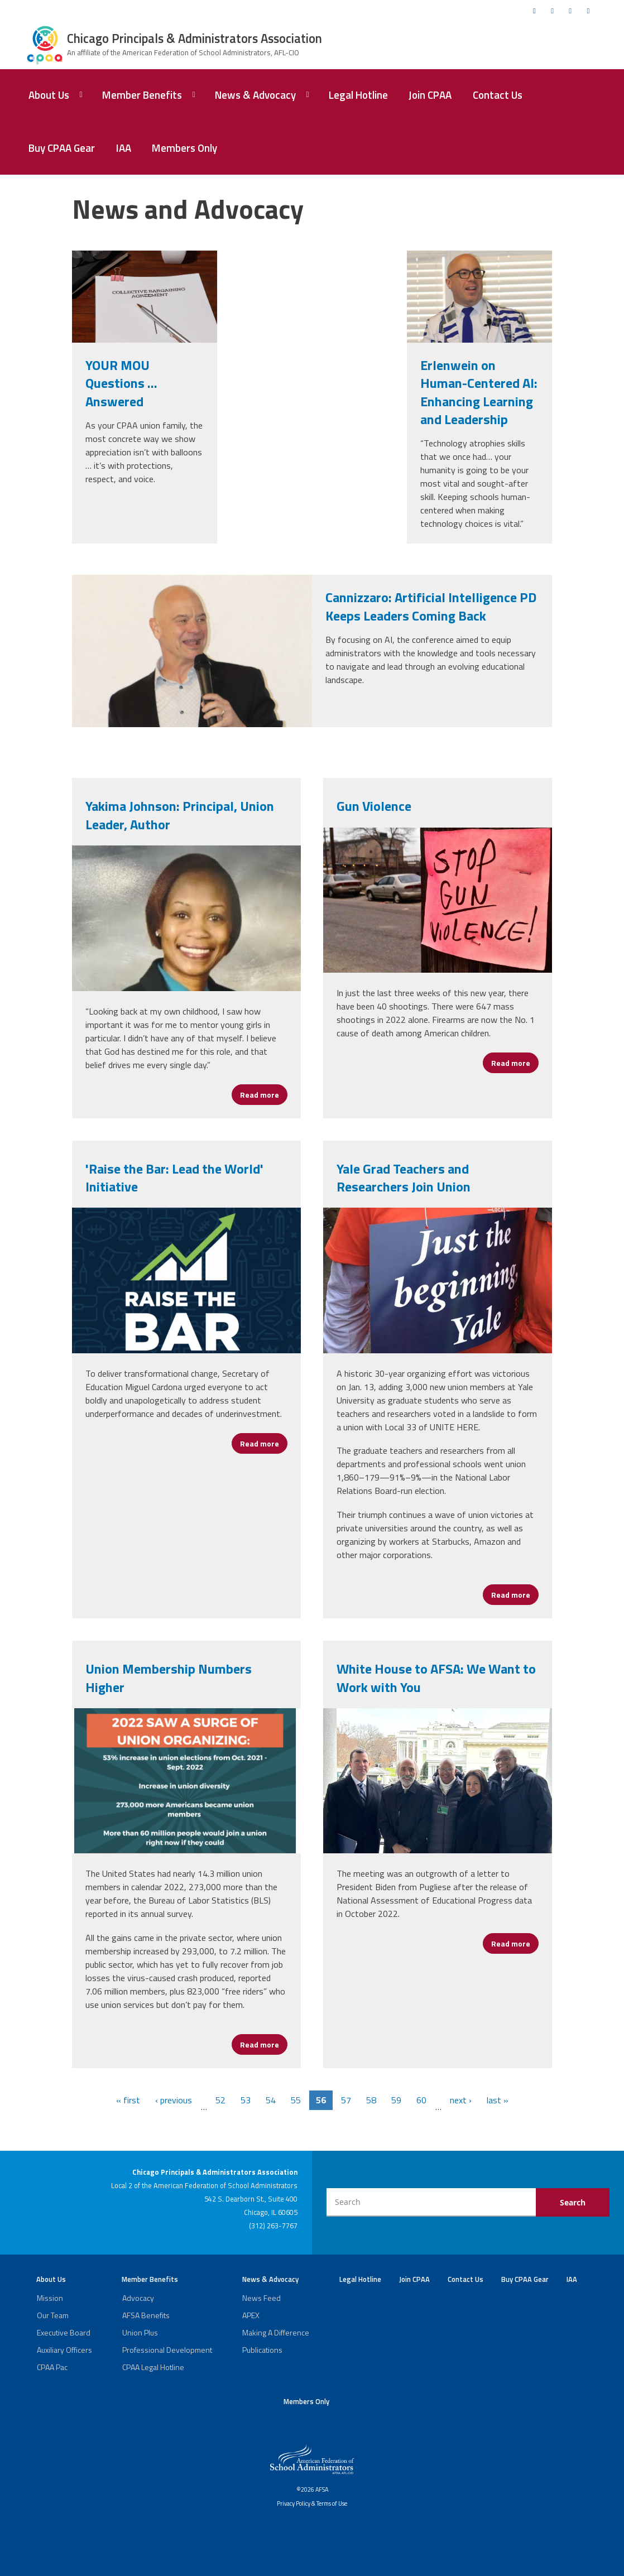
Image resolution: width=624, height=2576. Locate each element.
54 (271, 2100)
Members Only (184, 148)
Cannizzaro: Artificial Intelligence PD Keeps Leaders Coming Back (430, 606)
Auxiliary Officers (64, 2350)
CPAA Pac (52, 2367)
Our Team (53, 2315)
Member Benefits (142, 95)
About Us (48, 95)
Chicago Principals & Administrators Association (194, 38)
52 (220, 2100)
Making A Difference (275, 2332)
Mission (50, 2298)
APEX (251, 2315)
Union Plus (140, 2332)
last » (497, 2100)
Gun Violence (374, 806)
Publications (262, 2350)
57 (346, 2100)
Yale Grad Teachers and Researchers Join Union (404, 1177)
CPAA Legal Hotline (153, 2367)
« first (128, 2100)
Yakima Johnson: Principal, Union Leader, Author (179, 815)
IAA (123, 148)
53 (246, 2100)
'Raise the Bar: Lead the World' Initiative (174, 1177)
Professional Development (167, 2350)
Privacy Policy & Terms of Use (312, 2503)
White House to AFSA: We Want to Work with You (436, 1677)
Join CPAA (430, 95)
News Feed (261, 2298)
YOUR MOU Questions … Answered (121, 383)
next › (461, 2100)
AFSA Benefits (146, 2315)
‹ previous (173, 2100)
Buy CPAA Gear (61, 148)
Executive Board (63, 2332)
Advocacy (138, 2298)
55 (296, 2100)
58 (371, 2100)
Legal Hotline (358, 95)
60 (421, 2100)
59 (396, 2100)
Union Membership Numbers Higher (168, 1677)
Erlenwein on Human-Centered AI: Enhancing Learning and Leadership (478, 392)
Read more (263, 1094)
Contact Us (497, 95)
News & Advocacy (255, 95)
